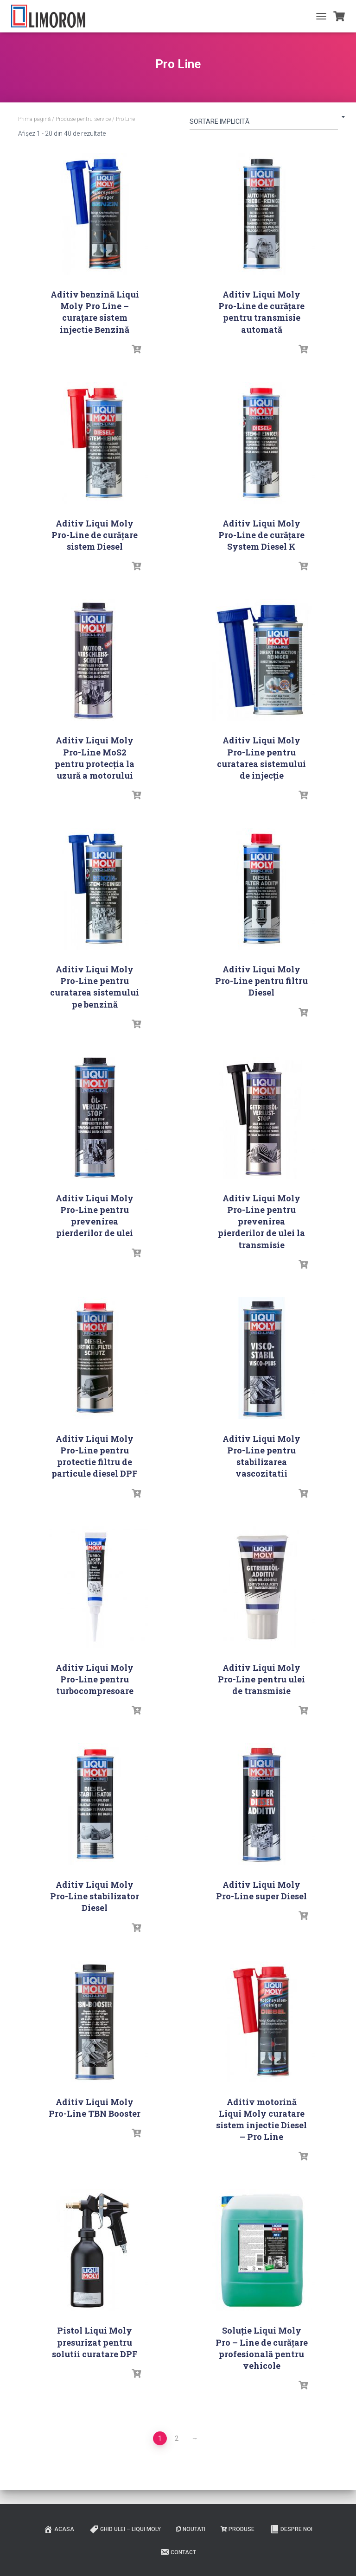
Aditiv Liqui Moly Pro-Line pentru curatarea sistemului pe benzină (94, 987)
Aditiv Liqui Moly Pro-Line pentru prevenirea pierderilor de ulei (95, 1216)
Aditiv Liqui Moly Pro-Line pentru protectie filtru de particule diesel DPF (94, 1456)
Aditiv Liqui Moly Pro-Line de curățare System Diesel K (261, 535)
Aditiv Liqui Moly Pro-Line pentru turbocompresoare (95, 1679)
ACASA (59, 2529)
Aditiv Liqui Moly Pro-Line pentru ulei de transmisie (261, 1679)
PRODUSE (237, 2529)
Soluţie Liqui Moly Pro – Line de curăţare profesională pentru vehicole (262, 2348)
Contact (178, 2552)
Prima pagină (34, 119)
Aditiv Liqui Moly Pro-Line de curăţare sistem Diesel (94, 535)
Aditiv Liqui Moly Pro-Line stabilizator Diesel (94, 1896)
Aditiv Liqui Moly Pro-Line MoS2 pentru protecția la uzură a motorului (94, 758)
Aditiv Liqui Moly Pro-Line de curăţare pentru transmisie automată (261, 312)
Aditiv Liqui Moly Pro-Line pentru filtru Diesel (261, 981)
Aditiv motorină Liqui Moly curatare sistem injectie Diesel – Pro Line (261, 2119)
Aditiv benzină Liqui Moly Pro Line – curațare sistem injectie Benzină (95, 312)
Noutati (190, 2529)
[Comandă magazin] (264, 123)
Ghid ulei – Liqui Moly (125, 2529)
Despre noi (291, 2529)
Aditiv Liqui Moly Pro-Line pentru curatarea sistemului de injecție (261, 758)
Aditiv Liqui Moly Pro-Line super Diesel (261, 1890)
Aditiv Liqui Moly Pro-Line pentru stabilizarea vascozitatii (261, 1456)
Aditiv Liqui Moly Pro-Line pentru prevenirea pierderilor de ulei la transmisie (261, 1221)
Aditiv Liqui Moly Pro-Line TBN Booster (94, 2107)
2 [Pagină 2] (176, 2438)
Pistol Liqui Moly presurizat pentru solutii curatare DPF (95, 2342)
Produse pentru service (83, 119)
